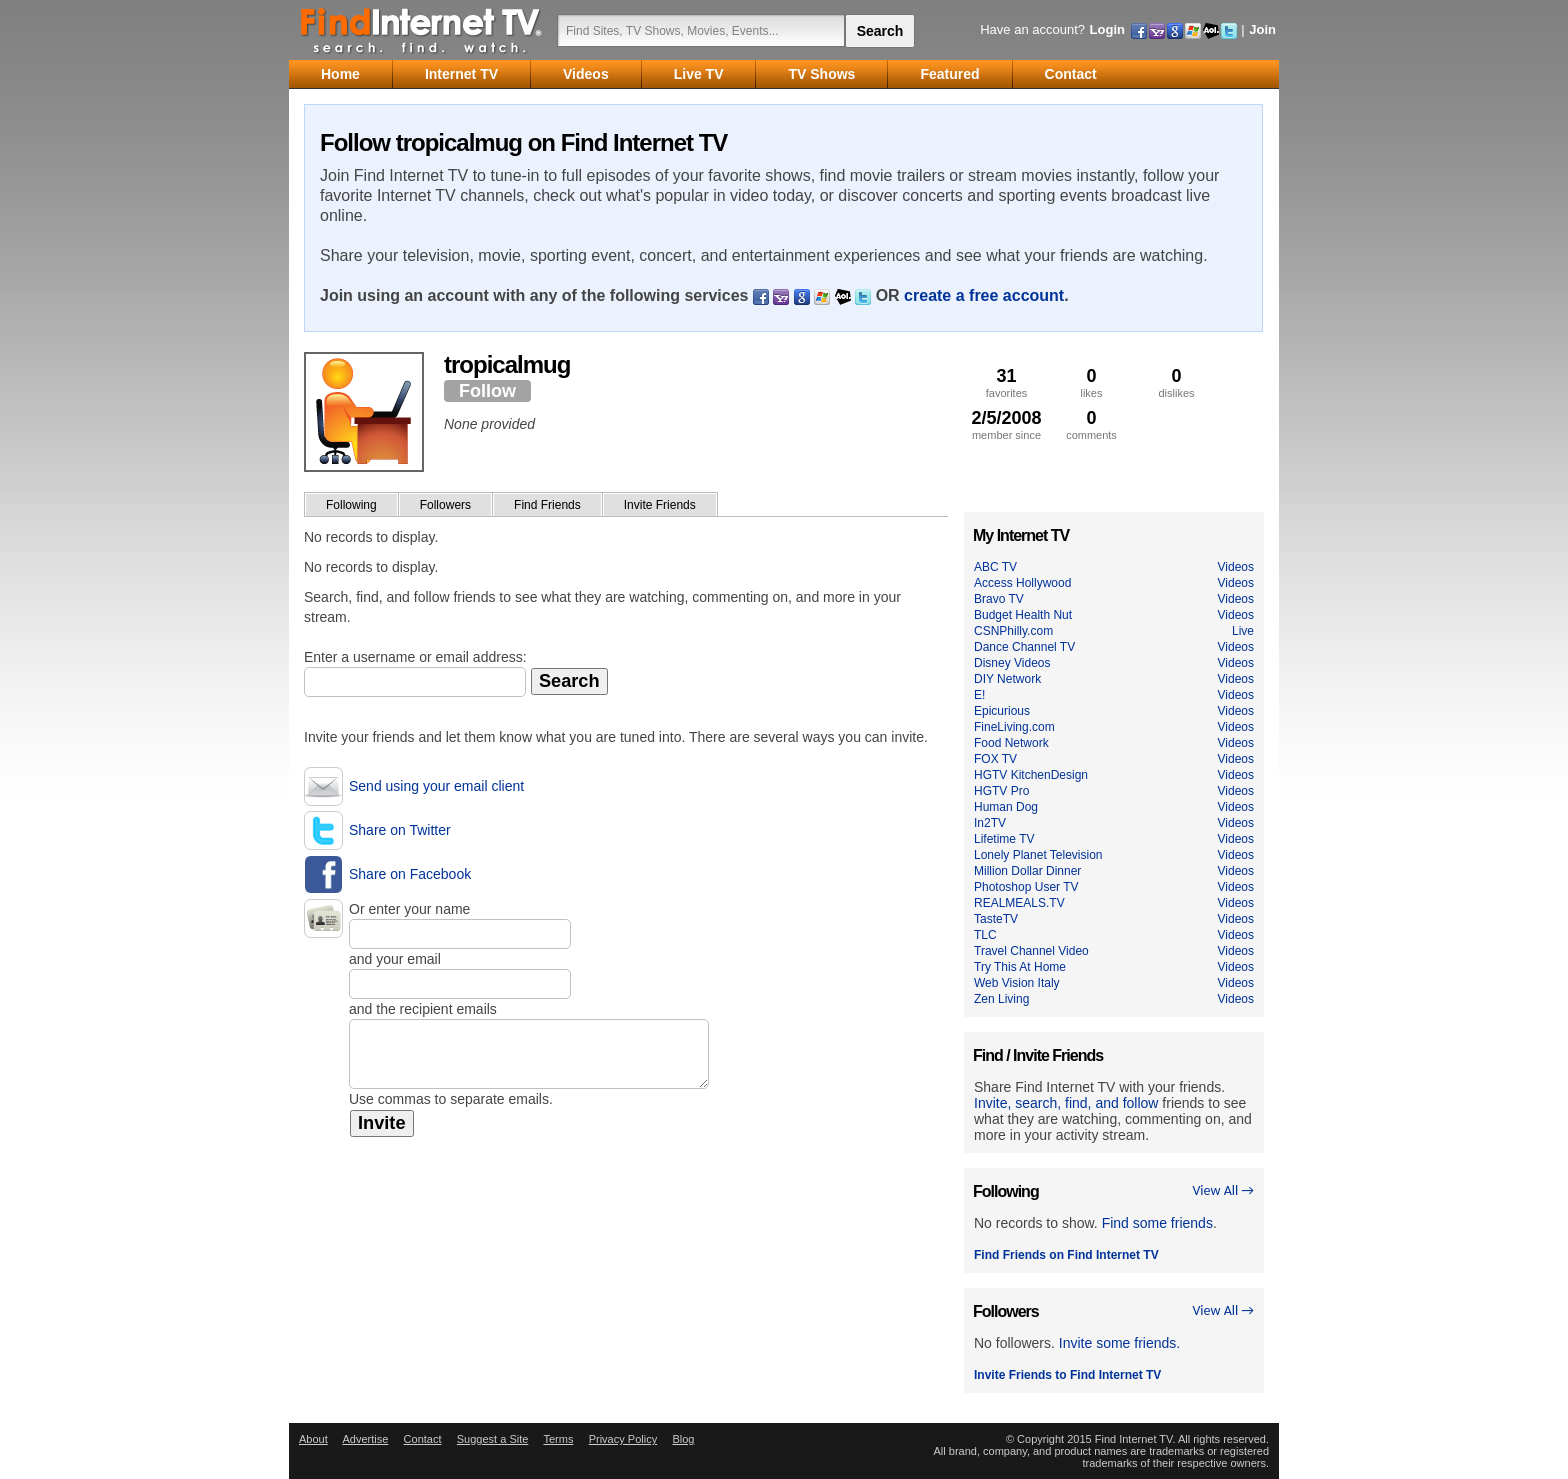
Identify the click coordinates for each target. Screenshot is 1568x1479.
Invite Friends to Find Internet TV (1067, 1375)
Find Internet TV (422, 30)
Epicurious (1002, 711)
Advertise (365, 1439)
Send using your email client (436, 786)
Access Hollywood (1022, 583)
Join (1262, 29)
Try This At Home (1020, 967)
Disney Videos (1012, 663)
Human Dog (1006, 807)
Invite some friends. (1119, 1343)
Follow (487, 391)
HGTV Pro (1001, 791)
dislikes (1176, 382)
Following (351, 505)
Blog (683, 1439)
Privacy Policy (623, 1439)
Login (1107, 29)
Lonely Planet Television (1038, 855)
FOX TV (995, 759)
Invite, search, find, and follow (1066, 1103)
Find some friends (1157, 1223)
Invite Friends (660, 505)
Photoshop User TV (1026, 887)
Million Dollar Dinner (1027, 871)
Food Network (1011, 743)
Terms (558, 1439)
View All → (1223, 1190)
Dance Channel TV (1024, 647)
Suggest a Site (493, 1439)
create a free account (984, 295)
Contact (423, 1439)
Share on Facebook (410, 874)
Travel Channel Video (1031, 951)
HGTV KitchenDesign (1031, 775)
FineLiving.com (1014, 727)
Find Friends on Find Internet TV (1066, 1255)
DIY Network (1007, 679)
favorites (1006, 382)
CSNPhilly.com (1013, 631)
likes (1091, 382)
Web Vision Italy (1017, 983)
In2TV (990, 823)
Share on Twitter (400, 830)
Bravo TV (999, 599)
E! (979, 695)
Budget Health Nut (1023, 615)
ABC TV (995, 567)
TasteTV (996, 919)
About (313, 1439)
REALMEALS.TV (1019, 903)
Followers (445, 505)
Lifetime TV (1004, 839)
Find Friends (547, 505)
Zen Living (1001, 999)
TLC (985, 935)
